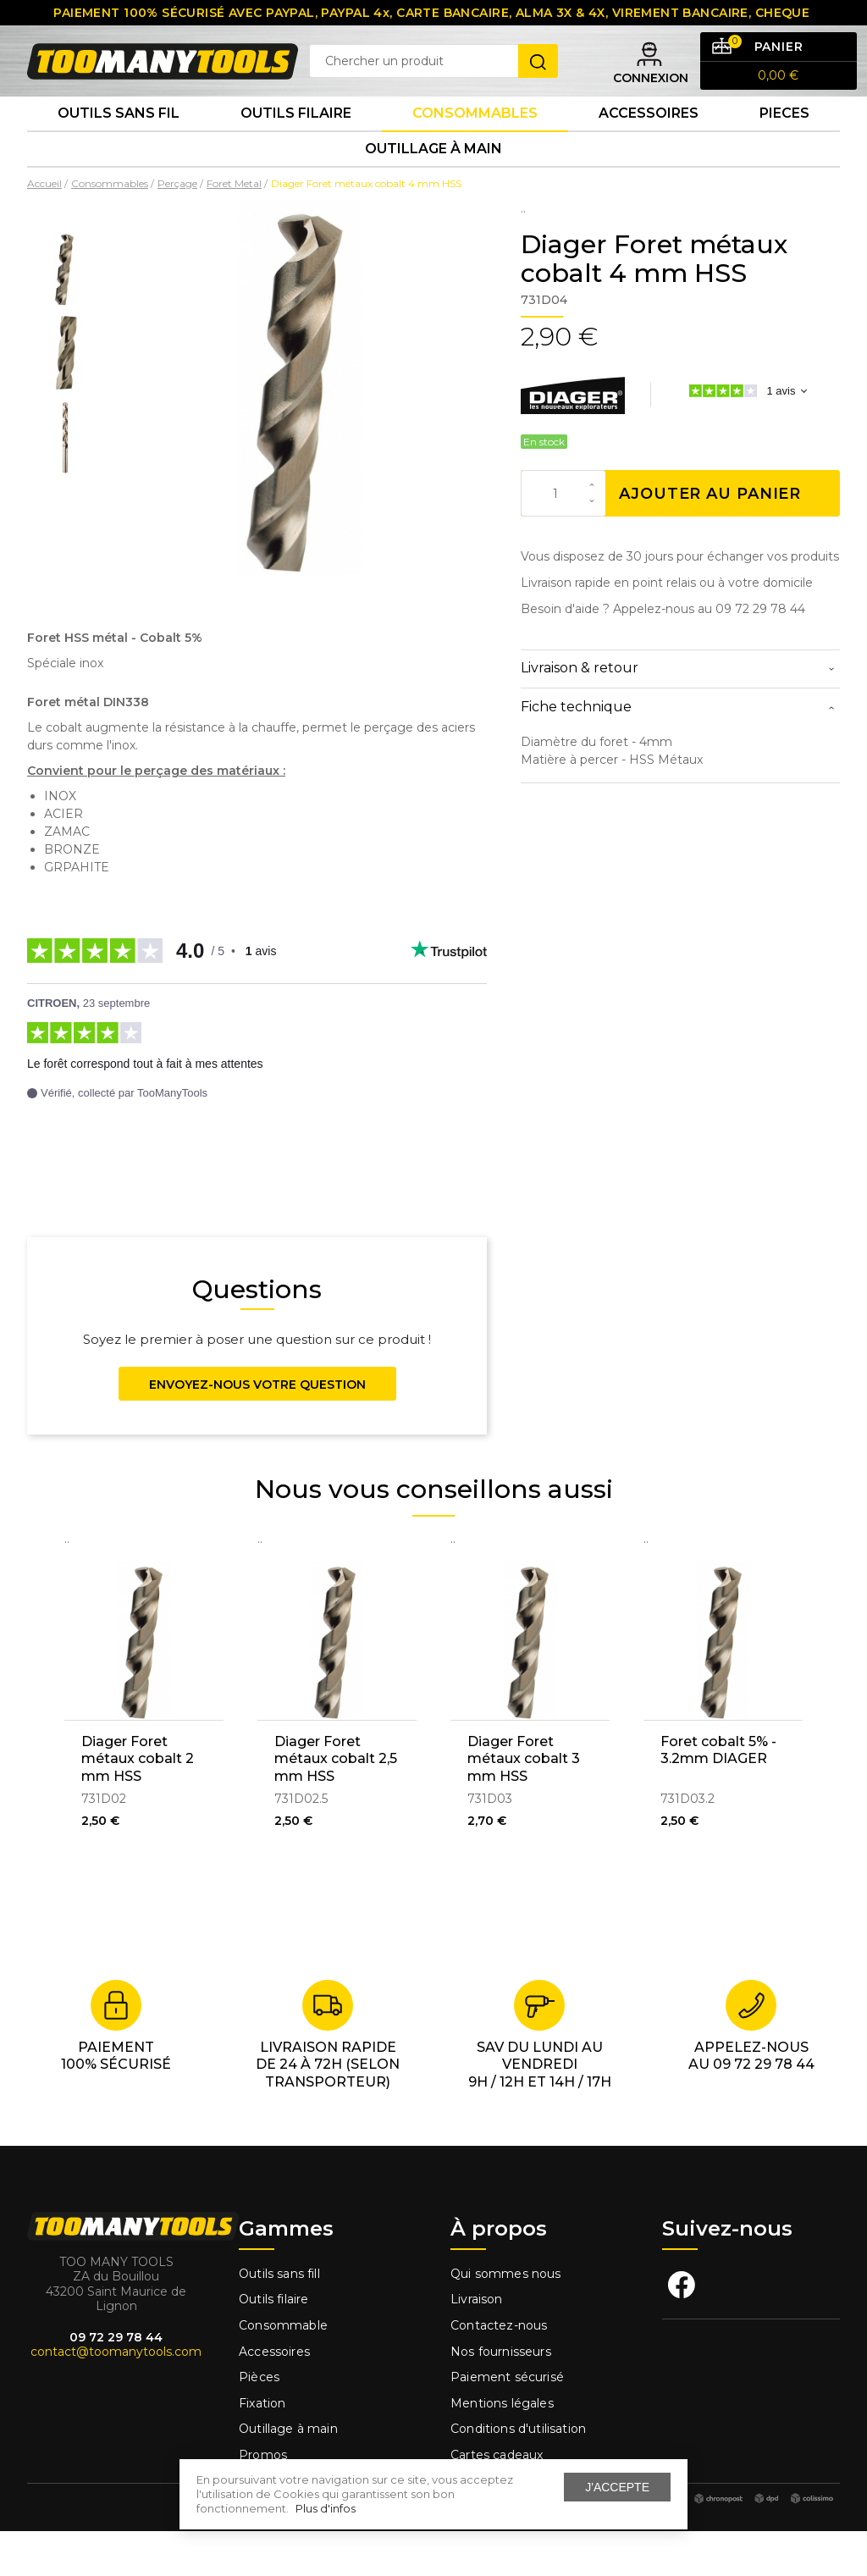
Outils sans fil (118, 143)
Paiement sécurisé (507, 2422)
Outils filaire (273, 2344)
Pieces (784, 143)
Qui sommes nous (505, 2318)
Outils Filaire (295, 143)
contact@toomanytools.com (116, 2397)
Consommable (283, 2370)
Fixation (262, 2448)
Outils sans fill (279, 2318)
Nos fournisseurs (500, 2396)
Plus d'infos (325, 2508)
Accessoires (649, 143)
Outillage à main (433, 189)
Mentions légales (503, 2448)
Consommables (475, 143)
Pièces (259, 2422)
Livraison (476, 2344)
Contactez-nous (498, 2370)
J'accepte (617, 2487)
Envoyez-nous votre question (257, 1429)
